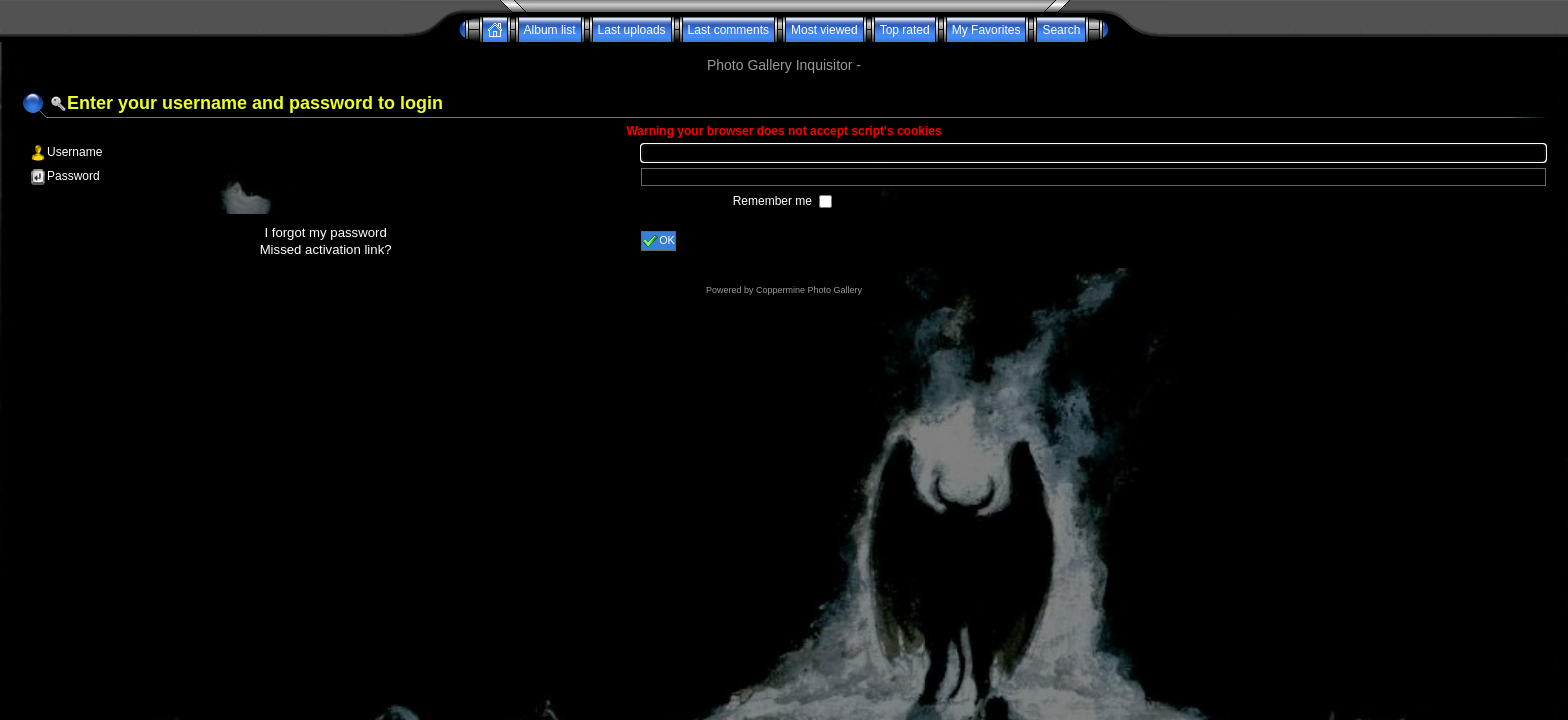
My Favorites (986, 30)
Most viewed (824, 30)
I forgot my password (325, 232)
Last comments (728, 30)
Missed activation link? (326, 249)
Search (1061, 30)
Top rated (905, 30)
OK (658, 241)
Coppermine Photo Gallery (809, 290)
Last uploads (632, 30)
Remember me (774, 201)
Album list (550, 30)
